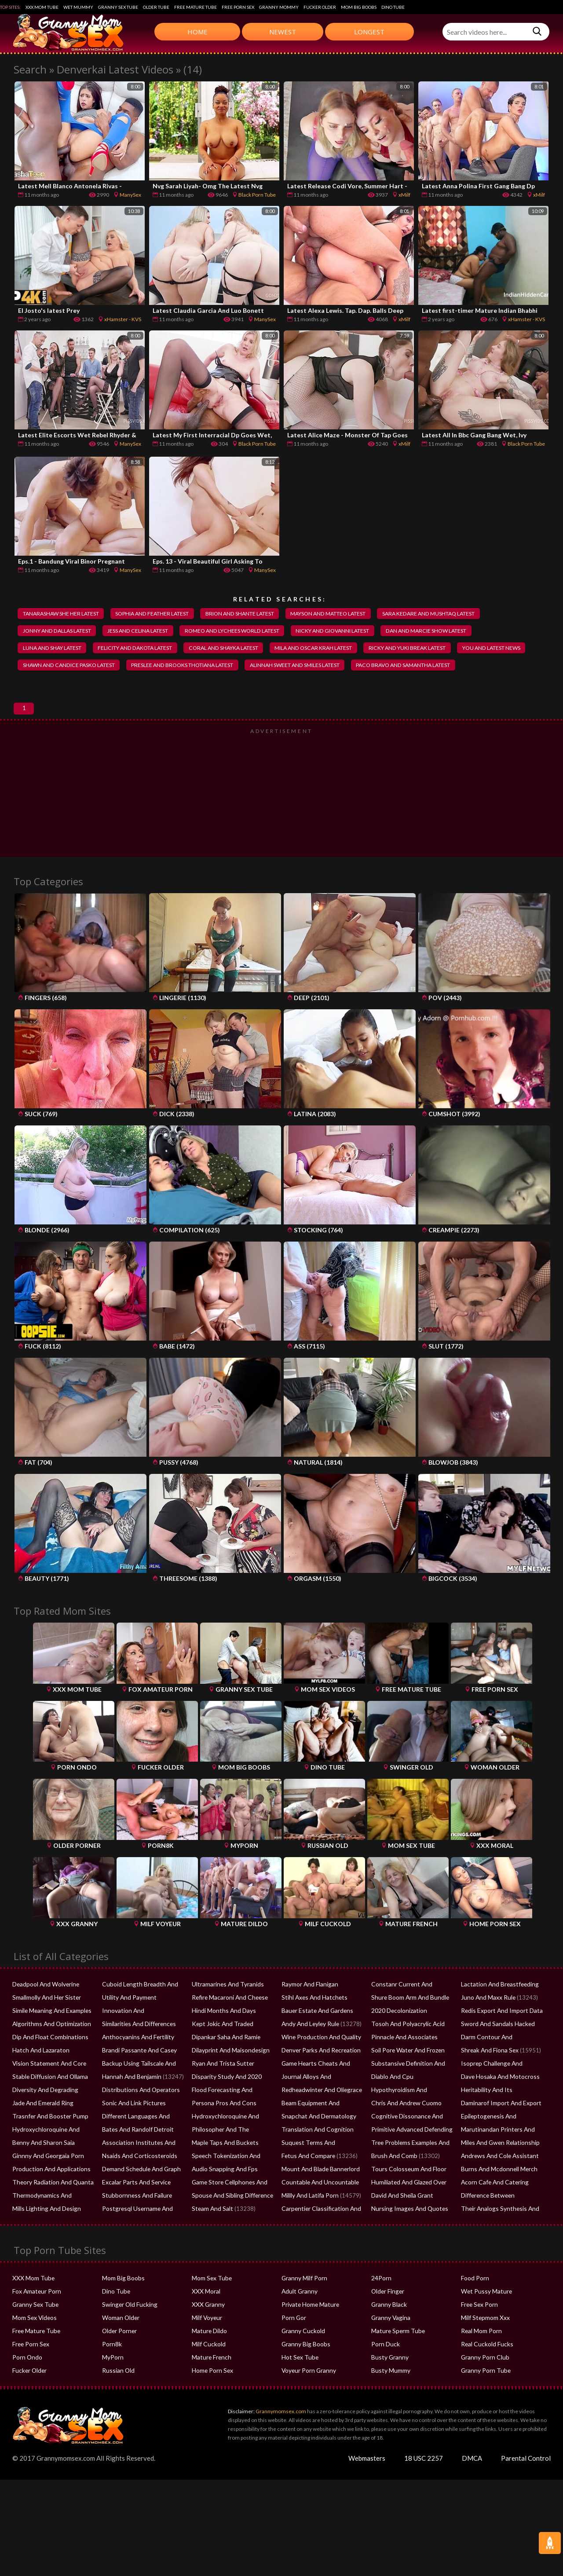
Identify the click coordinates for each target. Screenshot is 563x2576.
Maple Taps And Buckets (223, 2173)
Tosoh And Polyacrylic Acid (406, 2054)
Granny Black (388, 2334)
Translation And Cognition (315, 2159)
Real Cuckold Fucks (485, 2374)
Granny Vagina (390, 2348)
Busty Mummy (389, 2400)
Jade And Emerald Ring (41, 2133)
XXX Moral (205, 2321)
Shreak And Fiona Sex (488, 2080)
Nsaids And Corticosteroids (137, 2186)
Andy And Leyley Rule (309, 2054)
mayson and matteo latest (352, 613)
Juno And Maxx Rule (487, 2027)
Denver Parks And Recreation (319, 2080)
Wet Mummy (78, 7)
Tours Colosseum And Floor (407, 2199)
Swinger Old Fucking (128, 2334)
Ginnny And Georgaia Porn (46, 2186)
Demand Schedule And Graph (140, 2199)
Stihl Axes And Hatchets (312, 2027)
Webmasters (366, 2488)
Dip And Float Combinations (48, 2067)
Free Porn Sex (238, 7)
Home (197, 31)
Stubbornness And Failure (135, 2225)
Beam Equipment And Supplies (321, 2133)
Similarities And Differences (137, 2054)
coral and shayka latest (241, 649)
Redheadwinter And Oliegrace (320, 2120)
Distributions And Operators (139, 2120)
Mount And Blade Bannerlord (319, 2199)
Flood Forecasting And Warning (232, 2120)
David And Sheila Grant (401, 2225)
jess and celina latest (146, 631)
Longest (369, 31)
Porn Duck (384, 2374)
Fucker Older (319, 7)
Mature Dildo (209, 2361)
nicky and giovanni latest (354, 631)
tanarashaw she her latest (64, 613)
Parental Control (526, 2488)
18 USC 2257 (423, 2488)
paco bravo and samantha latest (74, 685)
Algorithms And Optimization (50, 2054)
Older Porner (119, 2361)
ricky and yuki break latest (438, 649)
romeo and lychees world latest (247, 631)
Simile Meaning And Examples (50, 2041)
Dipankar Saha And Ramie (225, 2067)
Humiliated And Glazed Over (408, 2212)
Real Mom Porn (481, 2361)
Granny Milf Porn (303, 2308)
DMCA (472, 2488)
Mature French (210, 2387)
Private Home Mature (309, 2334)
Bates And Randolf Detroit (136, 2159)
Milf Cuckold (208, 2374)
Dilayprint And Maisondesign (229, 2080)
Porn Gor (293, 2348)
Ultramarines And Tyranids (226, 2014)
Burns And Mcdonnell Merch (497, 2199)
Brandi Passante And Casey (137, 2080)
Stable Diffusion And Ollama (48, 2107)
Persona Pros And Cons (222, 2133)
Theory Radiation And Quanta (51, 2212)
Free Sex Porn (479, 2334)
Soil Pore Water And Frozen (406, 2080)
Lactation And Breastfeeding (497, 2014)
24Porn (381, 2308)
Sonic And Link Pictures (131, 2133)
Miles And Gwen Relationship (498, 2173)
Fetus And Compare (307, 2186)
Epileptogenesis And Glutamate (501, 2146)
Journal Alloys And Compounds (322, 2107)
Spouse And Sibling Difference (230, 2225)
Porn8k (111, 2374)
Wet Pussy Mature (484, 2321)
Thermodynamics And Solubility (53, 2225)
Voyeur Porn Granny (308, 2400)
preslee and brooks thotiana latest (274, 667)
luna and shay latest (54, 649)
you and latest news (54, 667)
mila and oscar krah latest (337, 649)
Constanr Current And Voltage (410, 2014)
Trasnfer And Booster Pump (48, 2146)
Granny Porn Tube (484, 2400)
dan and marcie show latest (455, 631)
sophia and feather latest (161, 613)
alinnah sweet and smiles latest (394, 667)
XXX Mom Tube (42, 7)
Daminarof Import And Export (499, 2133)
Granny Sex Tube (118, 7)
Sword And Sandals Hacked (496, 2054)
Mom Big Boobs (359, 7)
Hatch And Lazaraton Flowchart (52, 2080)
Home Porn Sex (211, 2400)
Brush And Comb (393, 2186)
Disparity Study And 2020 (225, 2107)
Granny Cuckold (302, 2361)
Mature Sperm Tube (397, 2361)
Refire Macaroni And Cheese (228, 2027)
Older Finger (387, 2321)
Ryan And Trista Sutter (221, 2093)
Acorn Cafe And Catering (493, 2212)
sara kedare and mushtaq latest (460, 613)
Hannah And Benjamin (130, 2107)
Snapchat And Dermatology (317, 2146)
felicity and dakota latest (145, 649)
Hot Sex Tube (299, 2387)
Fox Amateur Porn (35, 2321)
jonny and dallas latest (60, 631)
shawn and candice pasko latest (152, 667)
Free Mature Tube (195, 7)
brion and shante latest (256, 613)
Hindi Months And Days (222, 2041)
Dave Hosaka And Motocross (499, 2107)
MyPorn (112, 2387)
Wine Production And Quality (319, 2067)
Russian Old (117, 2400)
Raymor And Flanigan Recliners (321, 2014)
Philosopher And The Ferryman (232, 2159)
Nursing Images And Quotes (407, 2239)
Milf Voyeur (206, 2348)
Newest (282, 31)
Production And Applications (49, 2199)
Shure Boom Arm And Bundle (408, 2027)
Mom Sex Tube (211, 2308)
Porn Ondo (26, 2387)
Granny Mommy (279, 7)
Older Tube (156, 7)
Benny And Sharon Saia (41, 2173)
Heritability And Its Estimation (499, 2120)
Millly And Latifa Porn (309, 2225)
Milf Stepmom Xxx (484, 2348)
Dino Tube (393, 7)
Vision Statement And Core (47, 2093)
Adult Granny (299, 2321)
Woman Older (120, 2348)
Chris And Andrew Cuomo (404, 2133)
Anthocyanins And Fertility (136, 2067)
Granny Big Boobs (305, 2374)
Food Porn (474, 2308)
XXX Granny (207, 2334)
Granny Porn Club (484, 2387)
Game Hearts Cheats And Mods (322, 2093)
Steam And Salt (211, 2239)
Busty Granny (388, 2387)
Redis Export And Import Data (500, 2041)
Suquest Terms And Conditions (321, 2173)
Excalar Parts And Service (134, 2212)
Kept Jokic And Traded (221, 2054)
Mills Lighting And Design (44, 2239)
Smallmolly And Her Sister (45, 2027)
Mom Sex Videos (34, 2348)
